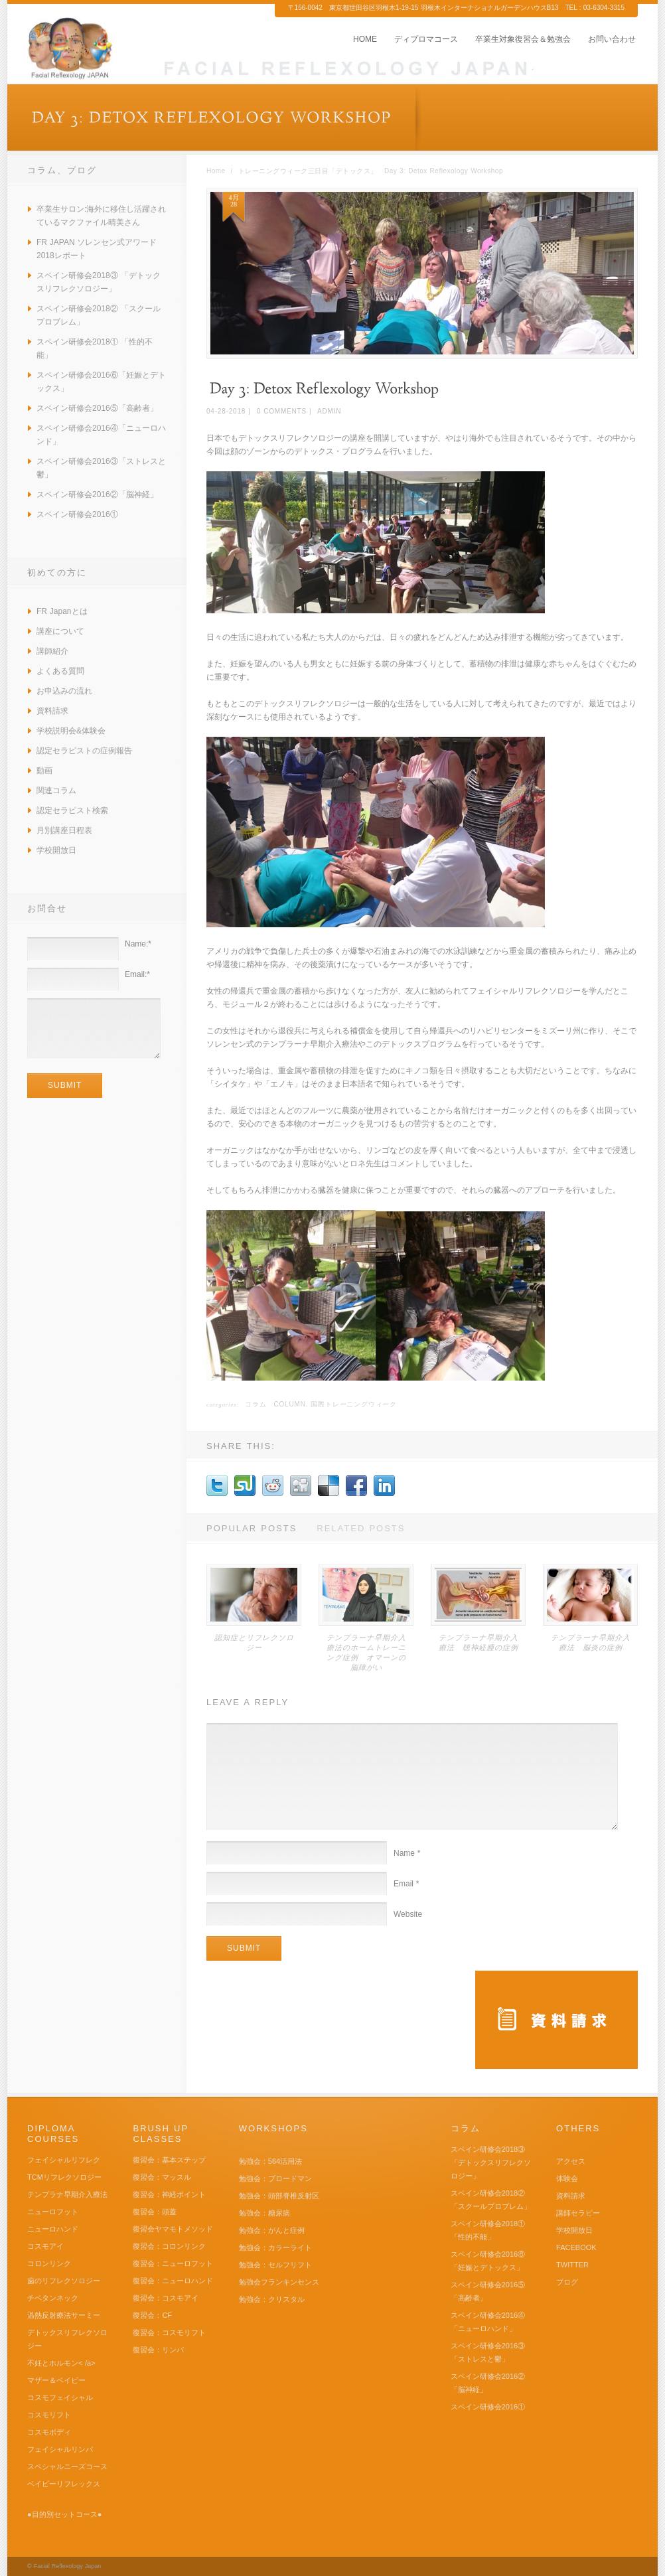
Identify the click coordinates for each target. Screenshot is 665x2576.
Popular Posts (251, 1528)
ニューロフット (52, 2212)
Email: (137, 974)
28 (233, 204)
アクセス (570, 2161)
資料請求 (52, 711)
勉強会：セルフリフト (275, 2265)
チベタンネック (52, 2298)
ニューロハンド (52, 2229)
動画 (44, 770)
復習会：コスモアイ (165, 2298)
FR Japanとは (62, 611)
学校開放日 (56, 850)
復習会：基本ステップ (169, 2160)
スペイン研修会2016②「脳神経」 (97, 494)
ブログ (567, 2282)
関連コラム (56, 790)
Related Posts (361, 1528)
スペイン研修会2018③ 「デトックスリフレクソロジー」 (491, 2162)
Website (408, 1914)
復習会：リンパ (158, 2350)
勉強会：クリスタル (272, 2299)
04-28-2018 (226, 411)
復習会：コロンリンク (169, 2246)
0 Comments (282, 411)
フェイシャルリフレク (63, 2160)
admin (329, 411)
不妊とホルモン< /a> (61, 2363)
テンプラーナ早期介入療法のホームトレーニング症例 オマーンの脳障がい (366, 1652)
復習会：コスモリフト (169, 2332)
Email (406, 1883)
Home (216, 171)
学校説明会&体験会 (71, 730)
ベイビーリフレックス (63, 2484)
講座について (60, 631)
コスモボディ (49, 2432)
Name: (138, 943)
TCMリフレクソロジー (64, 2177)
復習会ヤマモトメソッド (173, 2229)
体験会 (567, 2178)
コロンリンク (49, 2263)
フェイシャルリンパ (60, 2449)
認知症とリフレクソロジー (254, 1642)
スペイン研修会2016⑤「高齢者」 (97, 408)
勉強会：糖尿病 (264, 2213)
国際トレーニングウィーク (354, 1404)
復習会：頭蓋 (155, 2212)
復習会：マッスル (162, 2177)
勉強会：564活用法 (270, 2161)
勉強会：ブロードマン (275, 2178)
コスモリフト (49, 2415)
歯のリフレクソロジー (63, 2281)
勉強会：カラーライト (275, 2247)
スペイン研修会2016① (77, 514)
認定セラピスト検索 (72, 810)
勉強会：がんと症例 (272, 2230)
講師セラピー (578, 2213)
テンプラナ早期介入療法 (67, 2194)
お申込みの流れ (64, 691)
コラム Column (275, 1404)
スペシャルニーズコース (67, 2466)
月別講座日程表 (64, 830)
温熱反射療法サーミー (63, 2315)
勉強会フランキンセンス (279, 2282)
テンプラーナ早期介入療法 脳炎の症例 (590, 1642)
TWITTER (572, 2265)
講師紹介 (52, 651)
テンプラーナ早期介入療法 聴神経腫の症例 (478, 1642)
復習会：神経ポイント (169, 2194)
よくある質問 (60, 671)
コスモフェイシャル (60, 2397)
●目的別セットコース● (64, 2514)
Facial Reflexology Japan (68, 2566)
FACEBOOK (576, 2247)
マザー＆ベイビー (56, 2380)
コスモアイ (45, 2246)
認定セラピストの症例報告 (84, 750)
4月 (234, 197)
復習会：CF (152, 2315)
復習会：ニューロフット (173, 2263)
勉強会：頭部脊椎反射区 (279, 2196)
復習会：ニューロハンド (173, 2281)
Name (407, 1853)
